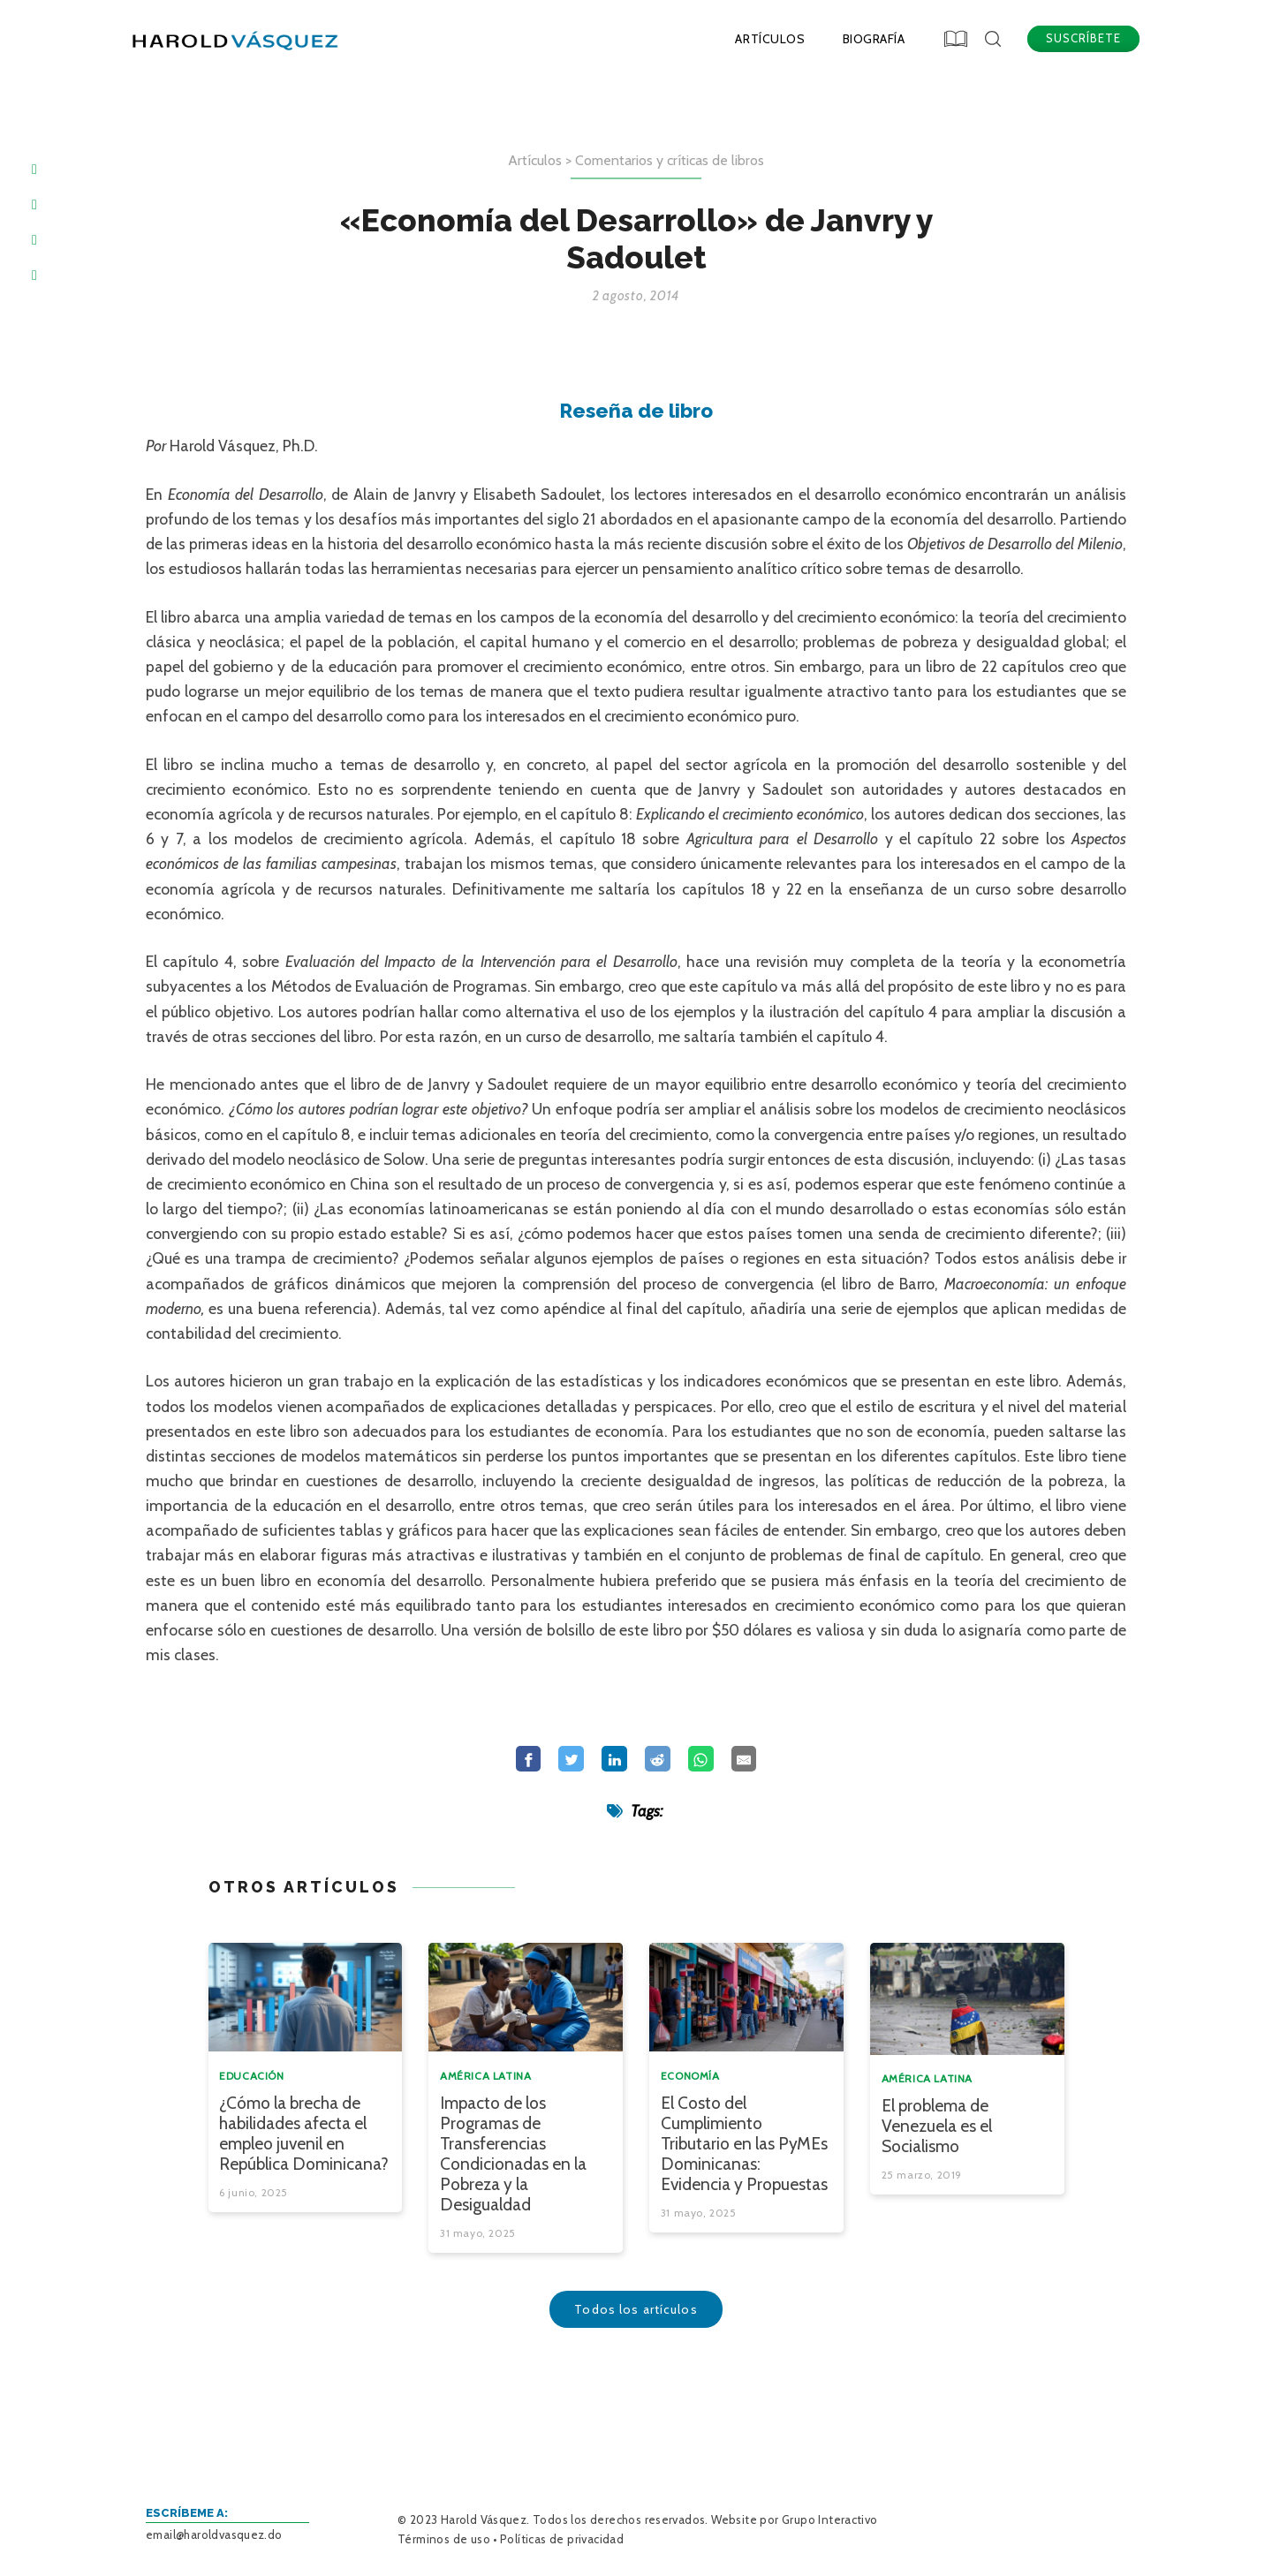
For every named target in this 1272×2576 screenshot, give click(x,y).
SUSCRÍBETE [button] (1083, 38)
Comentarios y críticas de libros (669, 158)
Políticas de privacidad (562, 2539)
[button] (957, 37)
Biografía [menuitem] (874, 39)
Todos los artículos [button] (635, 2307)
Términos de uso (444, 2539)
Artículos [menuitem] (770, 39)
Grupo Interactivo (830, 2519)
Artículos (535, 158)
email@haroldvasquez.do (214, 2534)
